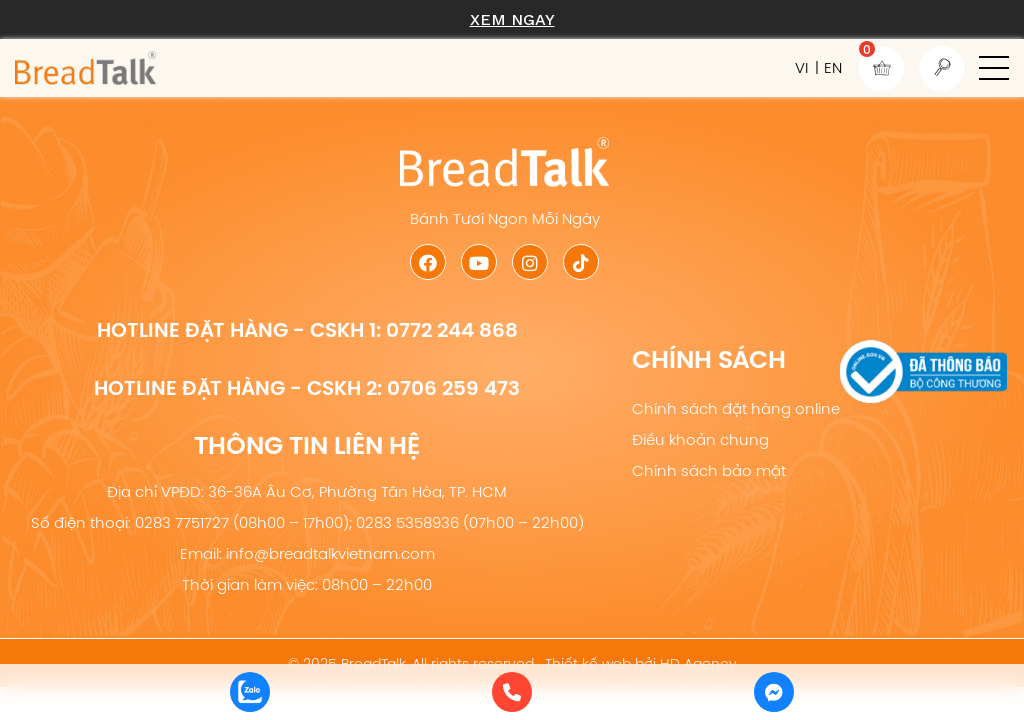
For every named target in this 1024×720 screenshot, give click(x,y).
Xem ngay (512, 19)
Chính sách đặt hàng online (736, 408)
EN (833, 67)
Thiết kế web (588, 664)
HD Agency (698, 664)
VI (801, 67)
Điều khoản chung (700, 439)
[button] (994, 68)
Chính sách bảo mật (709, 470)
